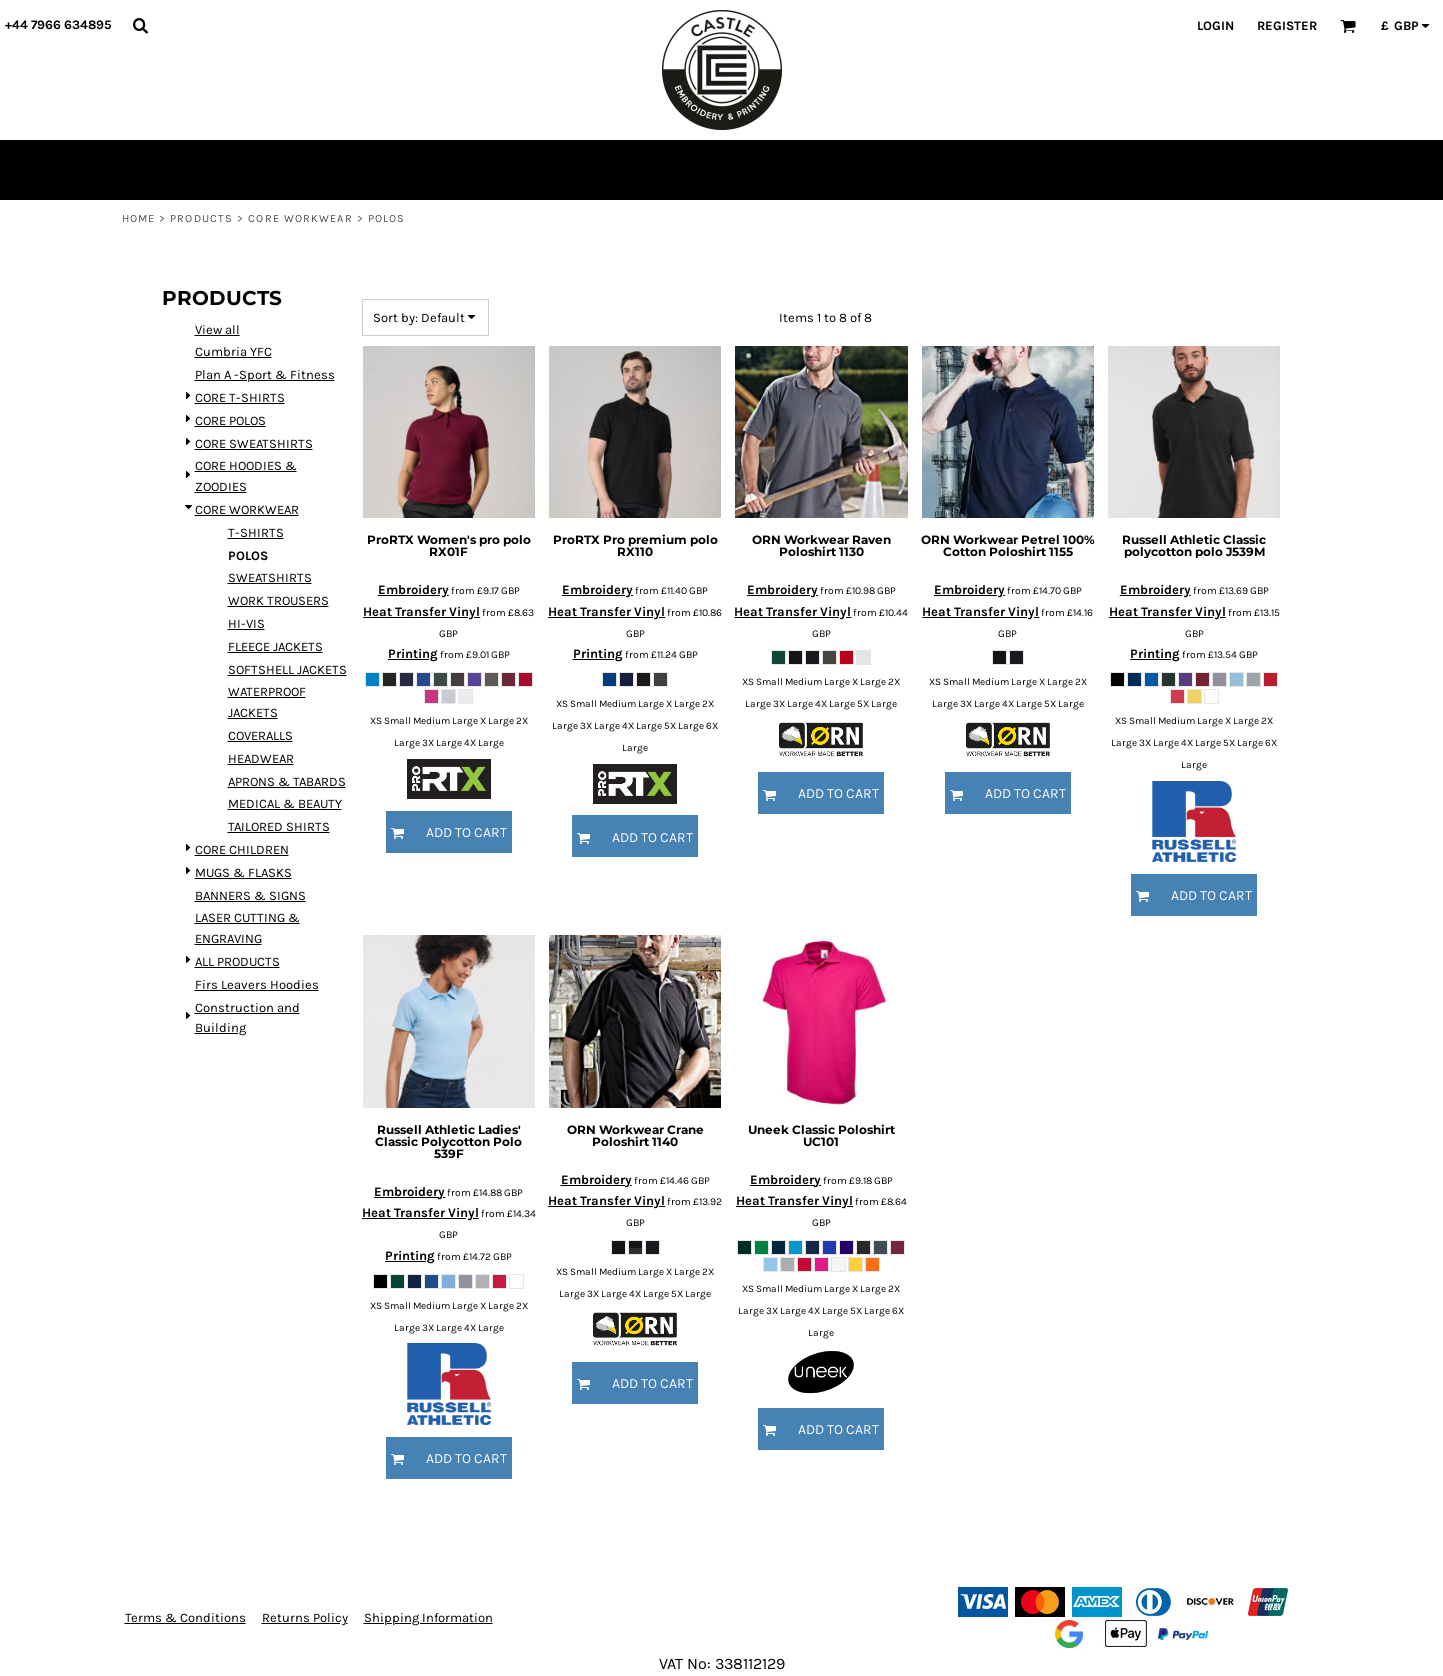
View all (217, 329)
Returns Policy (305, 1617)
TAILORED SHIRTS (279, 826)
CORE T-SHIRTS (240, 397)
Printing (413, 653)
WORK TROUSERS (278, 600)
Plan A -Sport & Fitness (265, 374)
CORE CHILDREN (242, 849)
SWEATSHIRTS (270, 577)
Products (201, 218)
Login (1215, 25)
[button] (140, 25)
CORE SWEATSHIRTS (254, 443)
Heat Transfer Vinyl (421, 611)
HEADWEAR (261, 758)
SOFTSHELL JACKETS (287, 669)
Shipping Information (428, 1617)
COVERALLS (260, 735)
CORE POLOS (230, 420)
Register (1287, 25)
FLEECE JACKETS (275, 646)
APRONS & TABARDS (287, 781)
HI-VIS (246, 623)
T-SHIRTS (256, 532)
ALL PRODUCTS (237, 961)
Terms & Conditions (185, 1617)
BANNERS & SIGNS (250, 895)
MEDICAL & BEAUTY (285, 803)
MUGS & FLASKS (243, 872)
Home (138, 218)
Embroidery (413, 589)
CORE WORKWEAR (300, 218)
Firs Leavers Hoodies (257, 984)
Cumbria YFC (233, 351)
